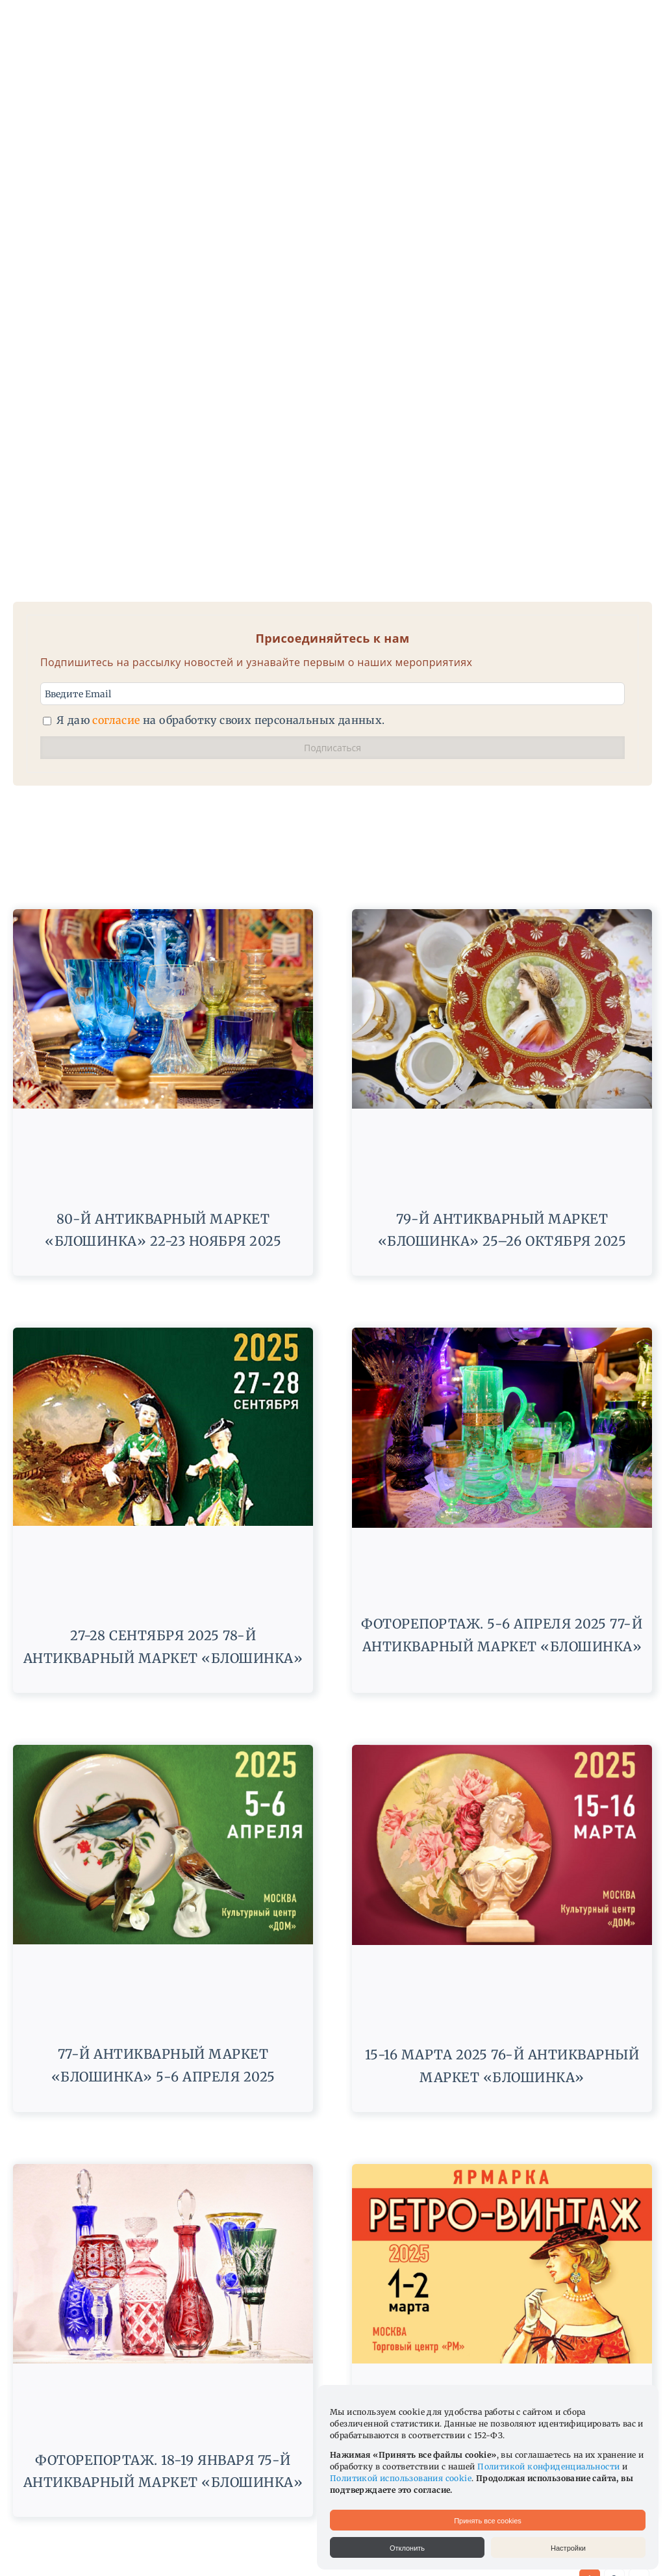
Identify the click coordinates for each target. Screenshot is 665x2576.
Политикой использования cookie (400, 2478)
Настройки (568, 2548)
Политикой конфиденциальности (548, 2466)
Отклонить (407, 2548)
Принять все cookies (487, 2521)
